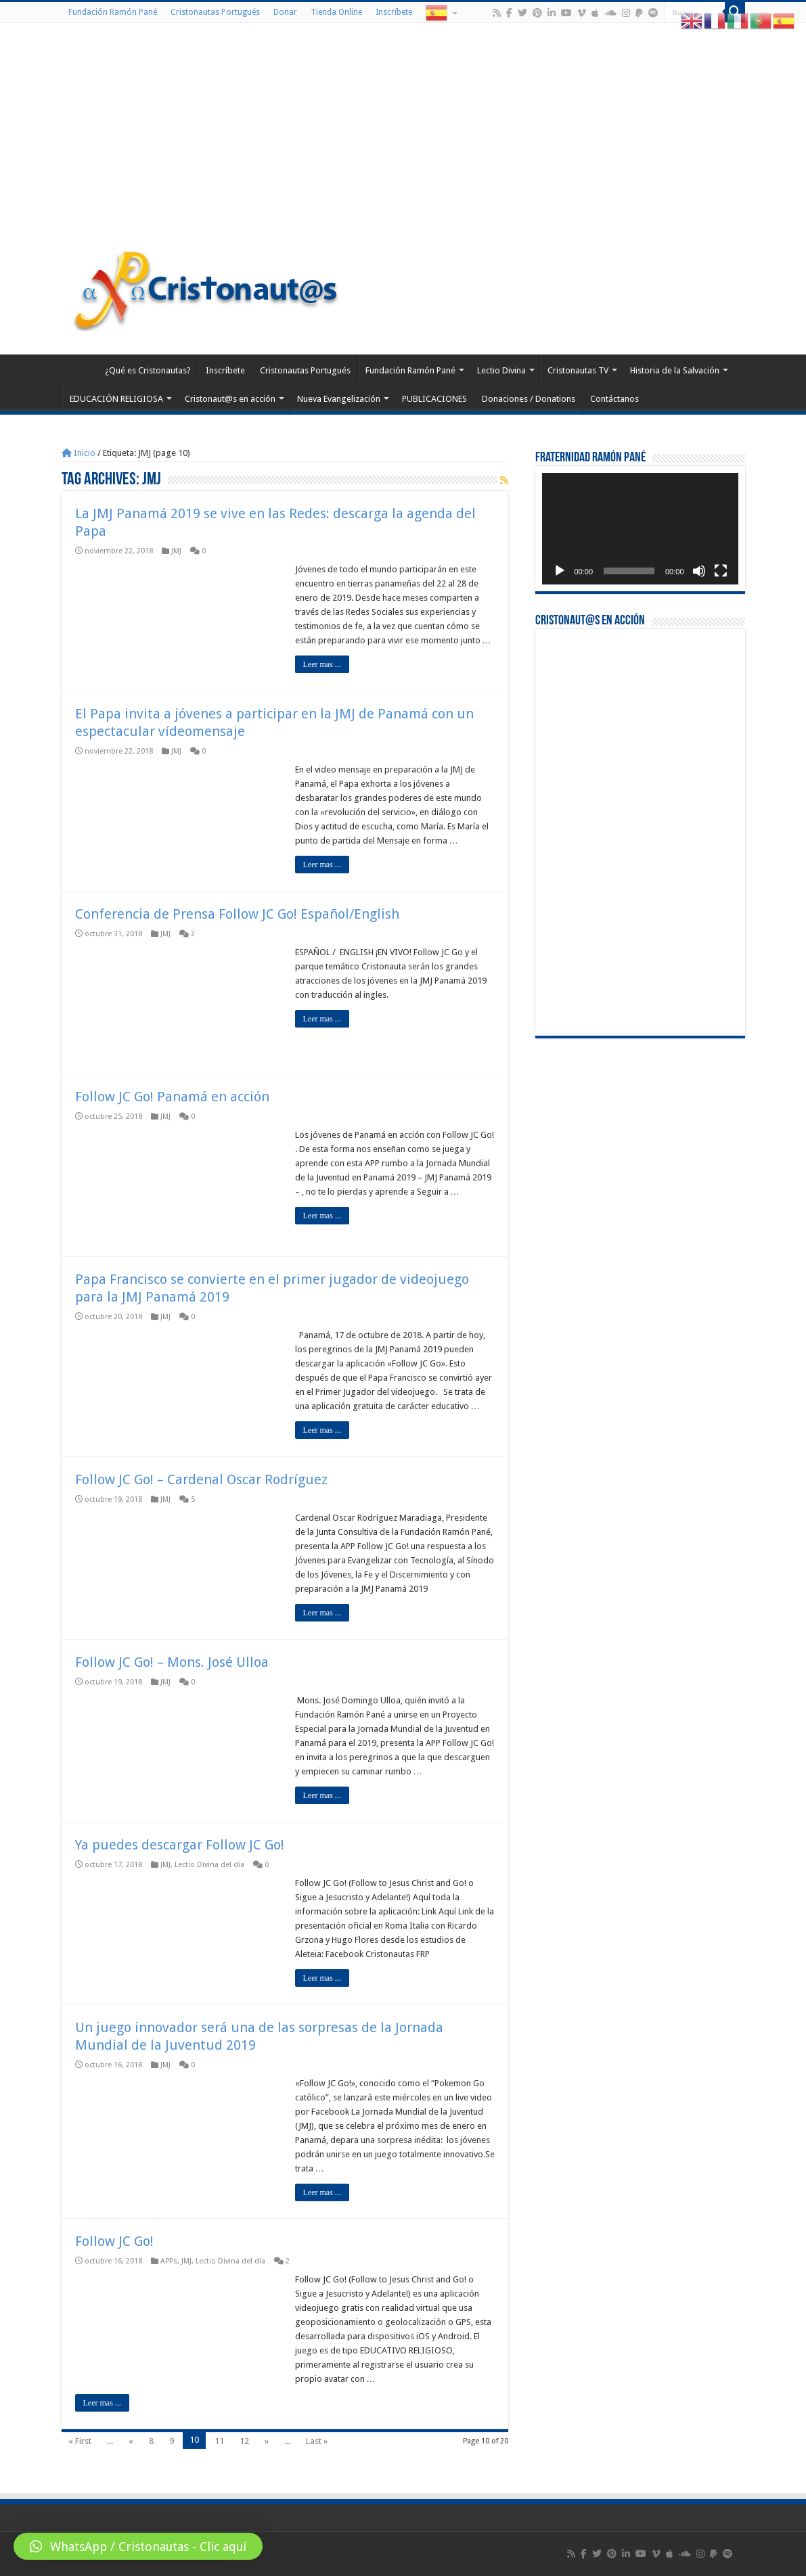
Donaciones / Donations (528, 399)
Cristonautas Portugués (215, 12)
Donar (285, 12)
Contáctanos (614, 399)
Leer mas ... (322, 664)
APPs (168, 2261)
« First (79, 2441)
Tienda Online (336, 12)
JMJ (176, 551)
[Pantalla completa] (720, 571)
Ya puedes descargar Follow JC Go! (179, 1845)
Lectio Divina (501, 370)
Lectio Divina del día (209, 1864)
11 (219, 2441)
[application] (640, 528)
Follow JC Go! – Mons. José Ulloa (172, 1662)
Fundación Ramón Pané (112, 12)
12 (244, 2441)
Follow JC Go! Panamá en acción (172, 1096)
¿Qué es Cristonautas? (148, 370)
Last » (317, 2441)
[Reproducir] (559, 571)
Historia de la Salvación (674, 370)
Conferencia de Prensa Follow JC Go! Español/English (237, 914)
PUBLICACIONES (434, 399)
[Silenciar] (699, 571)
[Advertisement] (403, 138)
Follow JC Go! (114, 2241)
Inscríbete (394, 12)
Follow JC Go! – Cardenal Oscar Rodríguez (201, 1479)
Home (79, 368)
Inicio (78, 453)
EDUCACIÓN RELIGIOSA (116, 399)
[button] (138, 2546)
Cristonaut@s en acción (230, 399)
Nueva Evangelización (338, 399)
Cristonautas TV (577, 370)
